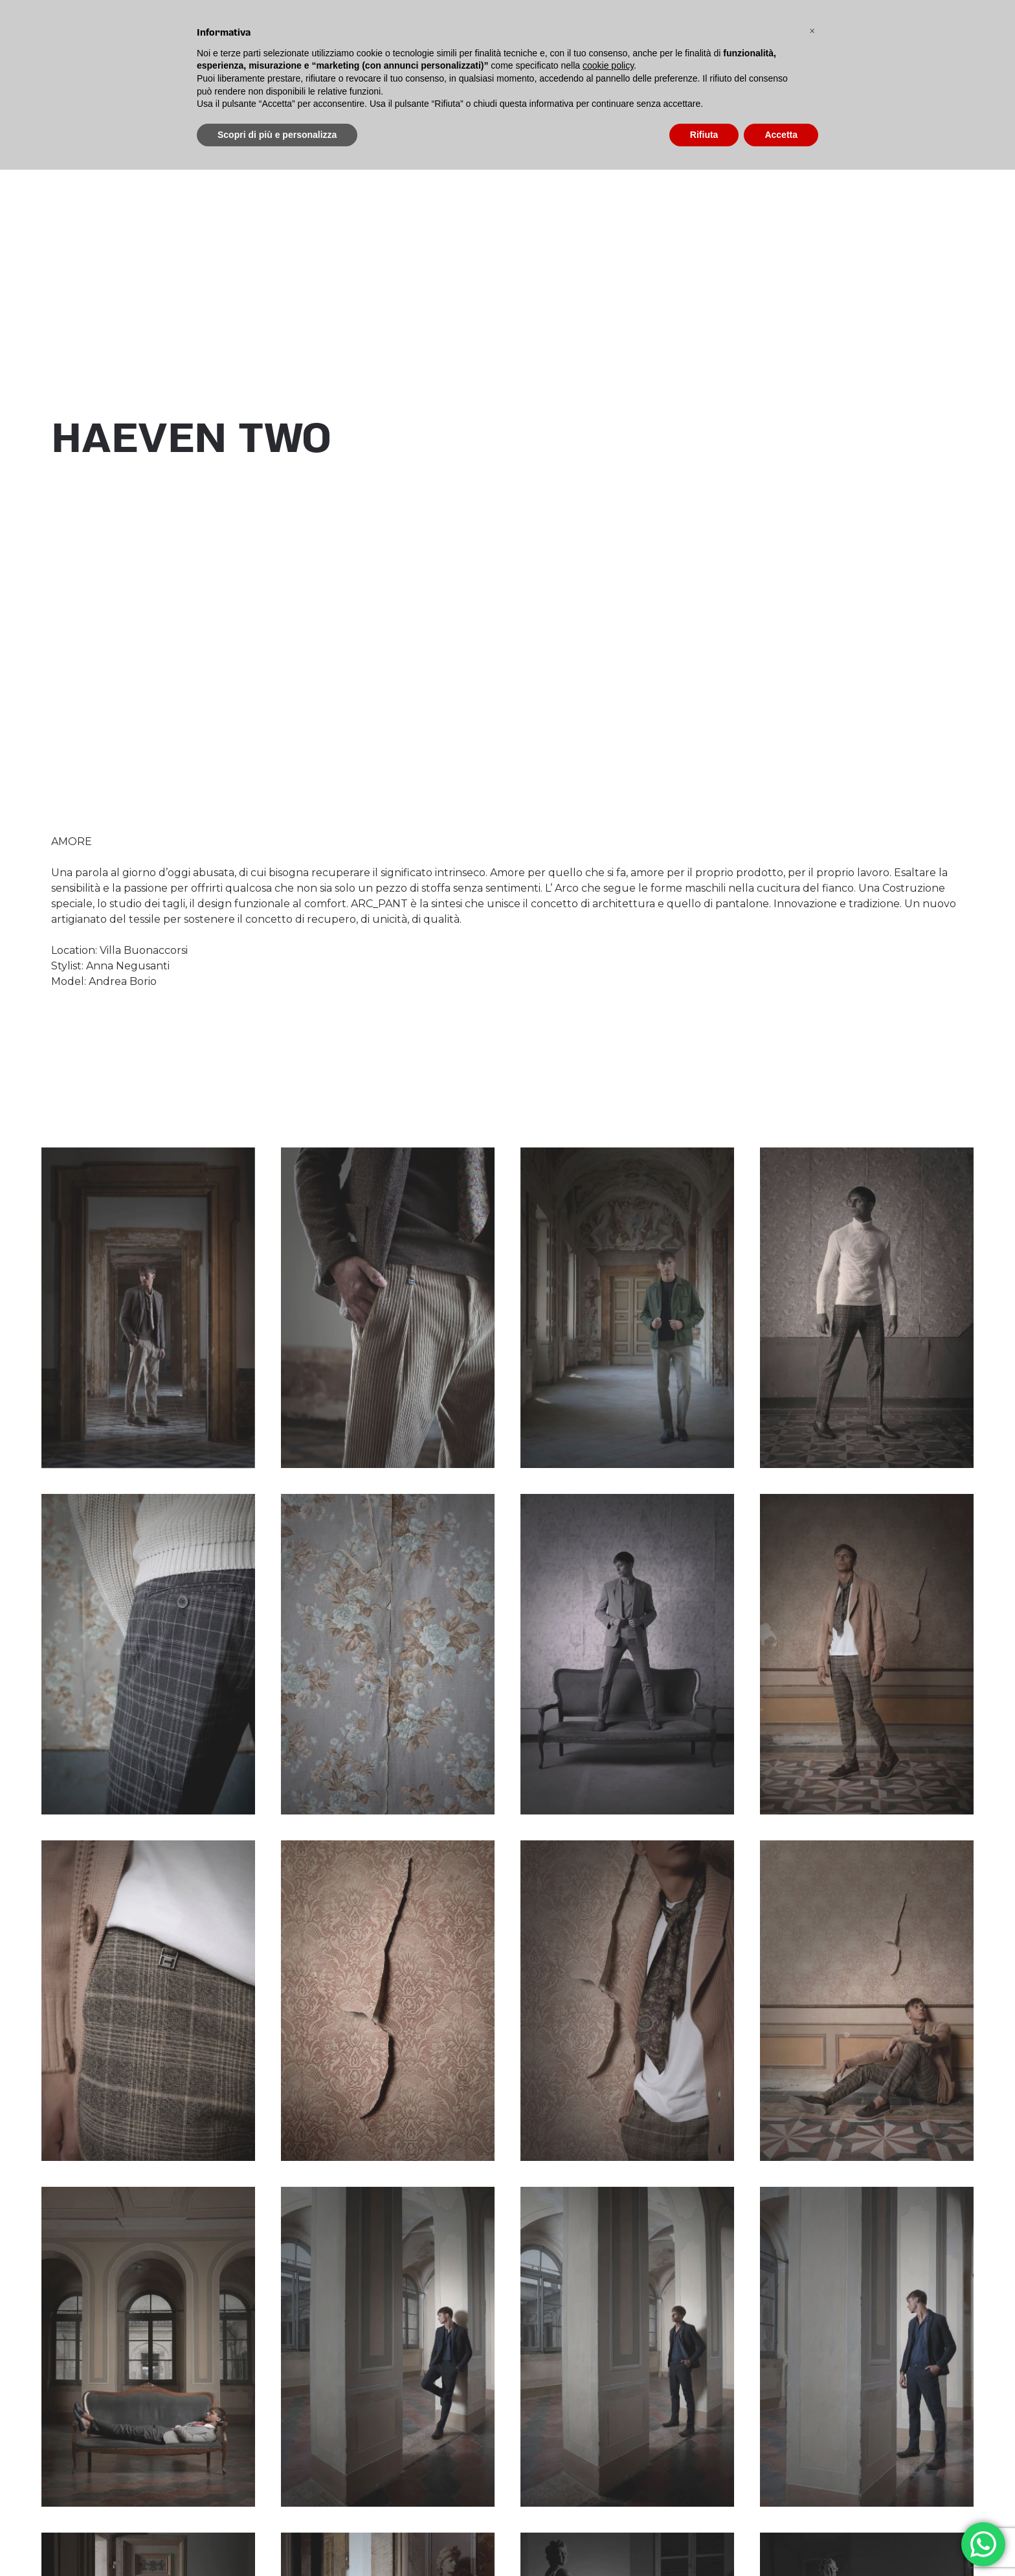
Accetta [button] (781, 135)
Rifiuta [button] (704, 135)
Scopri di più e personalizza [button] (277, 135)
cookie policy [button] (608, 65)
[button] (811, 31)
